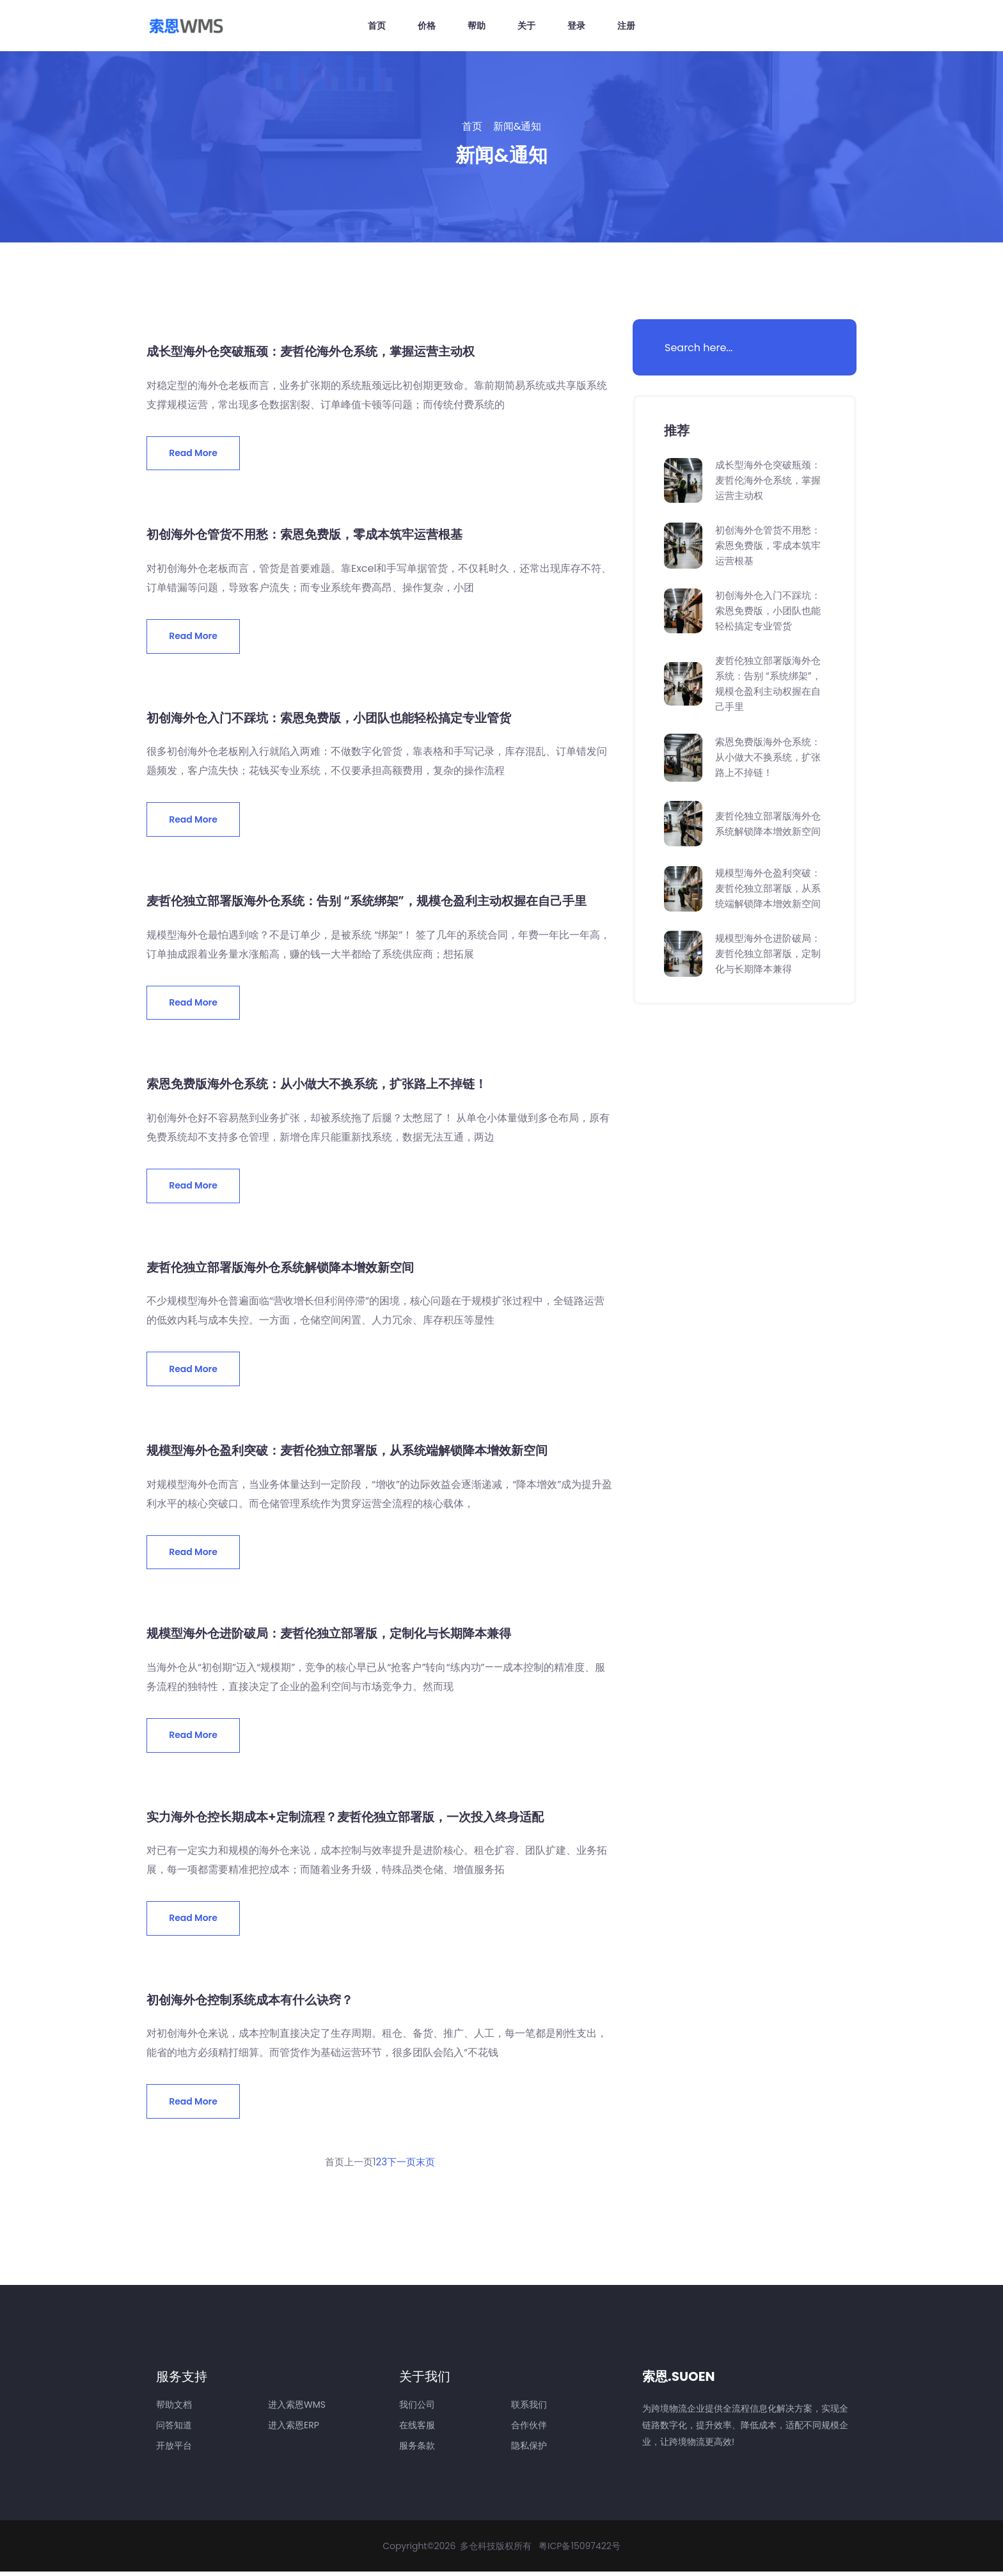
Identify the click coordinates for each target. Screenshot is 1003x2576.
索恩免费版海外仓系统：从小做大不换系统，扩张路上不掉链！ (325, 1085)
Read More (194, 452)
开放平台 (174, 2450)
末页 (428, 2166)
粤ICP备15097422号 (579, 2550)
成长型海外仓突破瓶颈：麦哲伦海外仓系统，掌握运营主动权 (319, 351)
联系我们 (529, 2409)
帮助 (477, 25)
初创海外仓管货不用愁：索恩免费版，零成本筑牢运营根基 (312, 535)
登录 (576, 25)
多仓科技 (478, 2550)
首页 (377, 25)
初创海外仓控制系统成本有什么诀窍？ (255, 2003)
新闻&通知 (517, 126)
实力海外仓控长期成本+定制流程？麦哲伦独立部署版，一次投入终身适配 (355, 1820)
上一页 (357, 2166)
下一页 (403, 2166)
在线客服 (417, 2429)
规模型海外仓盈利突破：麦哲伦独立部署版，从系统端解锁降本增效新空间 (357, 1453)
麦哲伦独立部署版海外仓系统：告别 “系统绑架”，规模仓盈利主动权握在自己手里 (378, 902)
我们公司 (417, 2409)
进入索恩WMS (297, 2409)
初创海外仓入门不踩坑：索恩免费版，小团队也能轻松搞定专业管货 (338, 718)
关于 (526, 25)
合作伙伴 (529, 2429)
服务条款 (417, 2450)
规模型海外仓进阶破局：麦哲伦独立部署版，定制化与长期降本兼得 (338, 1636)
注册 (626, 25)
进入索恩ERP (293, 2429)
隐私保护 (529, 2450)
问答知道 (174, 2429)
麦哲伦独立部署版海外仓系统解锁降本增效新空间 (287, 1269)
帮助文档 (174, 2409)
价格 (427, 25)
